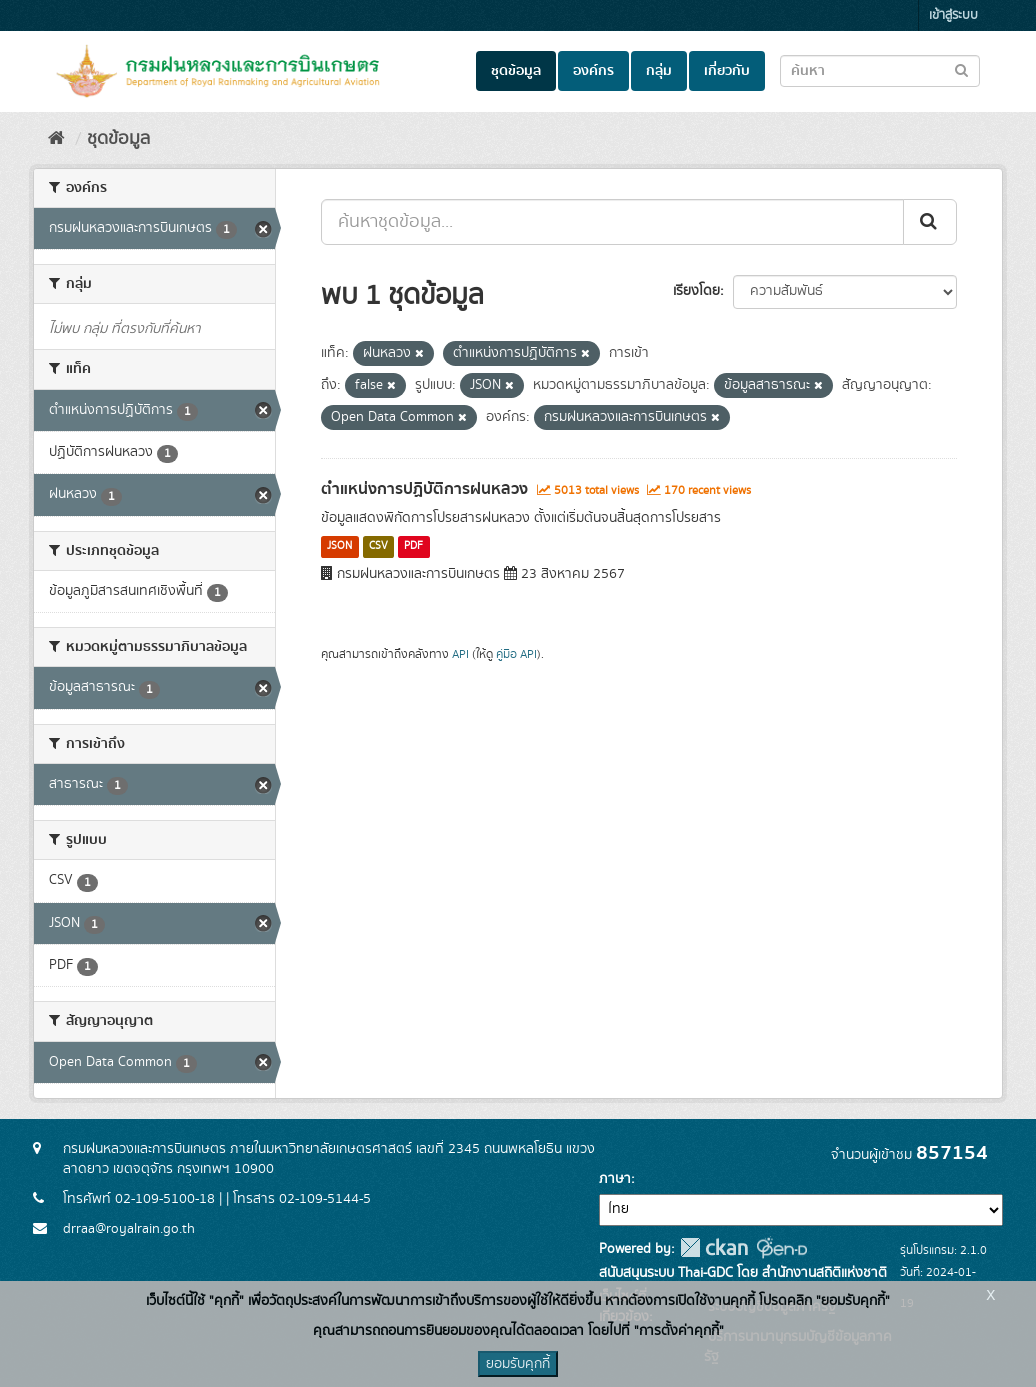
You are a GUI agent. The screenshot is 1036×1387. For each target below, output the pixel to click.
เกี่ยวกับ (727, 71)
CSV (378, 547)
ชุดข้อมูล (516, 71)
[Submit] (930, 222)
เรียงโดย (696, 291)
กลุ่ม (659, 71)
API (460, 654)
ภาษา (615, 1179)
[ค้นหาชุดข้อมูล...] (612, 222)
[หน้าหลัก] (56, 139)
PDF (413, 547)
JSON (339, 547)
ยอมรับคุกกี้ (518, 1364)
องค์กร (593, 71)
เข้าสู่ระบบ (953, 15)
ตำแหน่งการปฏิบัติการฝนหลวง (424, 489)
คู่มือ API (516, 654)
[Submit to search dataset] (961, 69)
